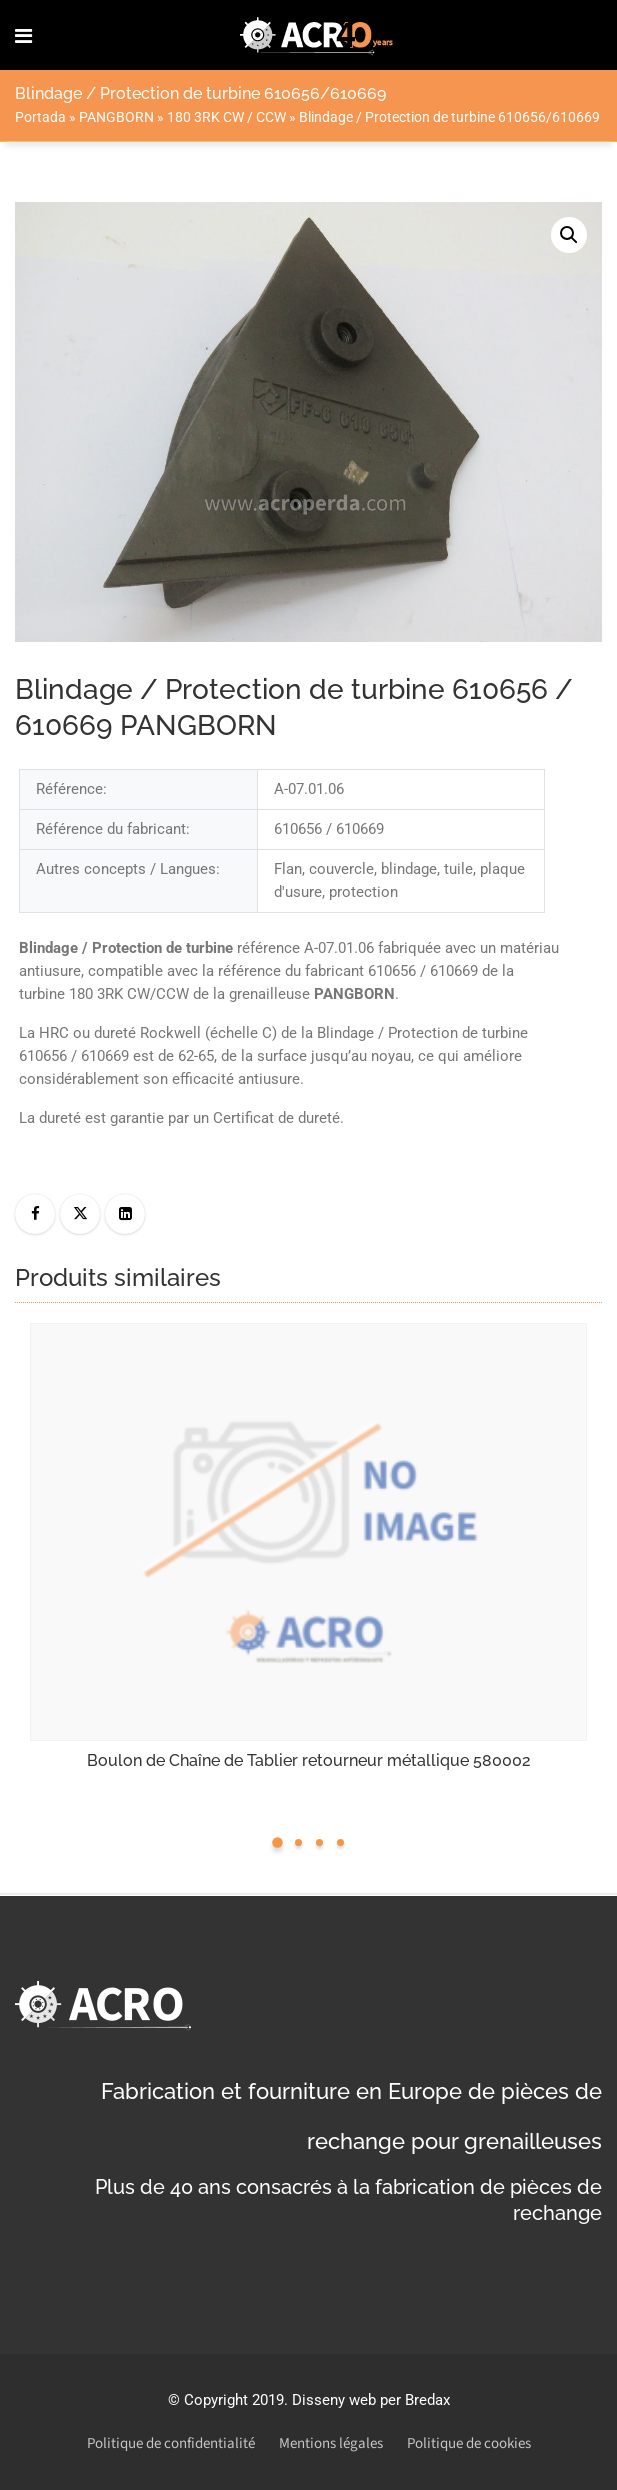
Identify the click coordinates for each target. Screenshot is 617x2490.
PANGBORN (116, 117)
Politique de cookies (469, 2443)
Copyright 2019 (234, 2400)
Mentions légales (331, 2443)
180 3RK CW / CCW (226, 117)
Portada (40, 117)
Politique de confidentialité (171, 2443)
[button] (569, 235)
